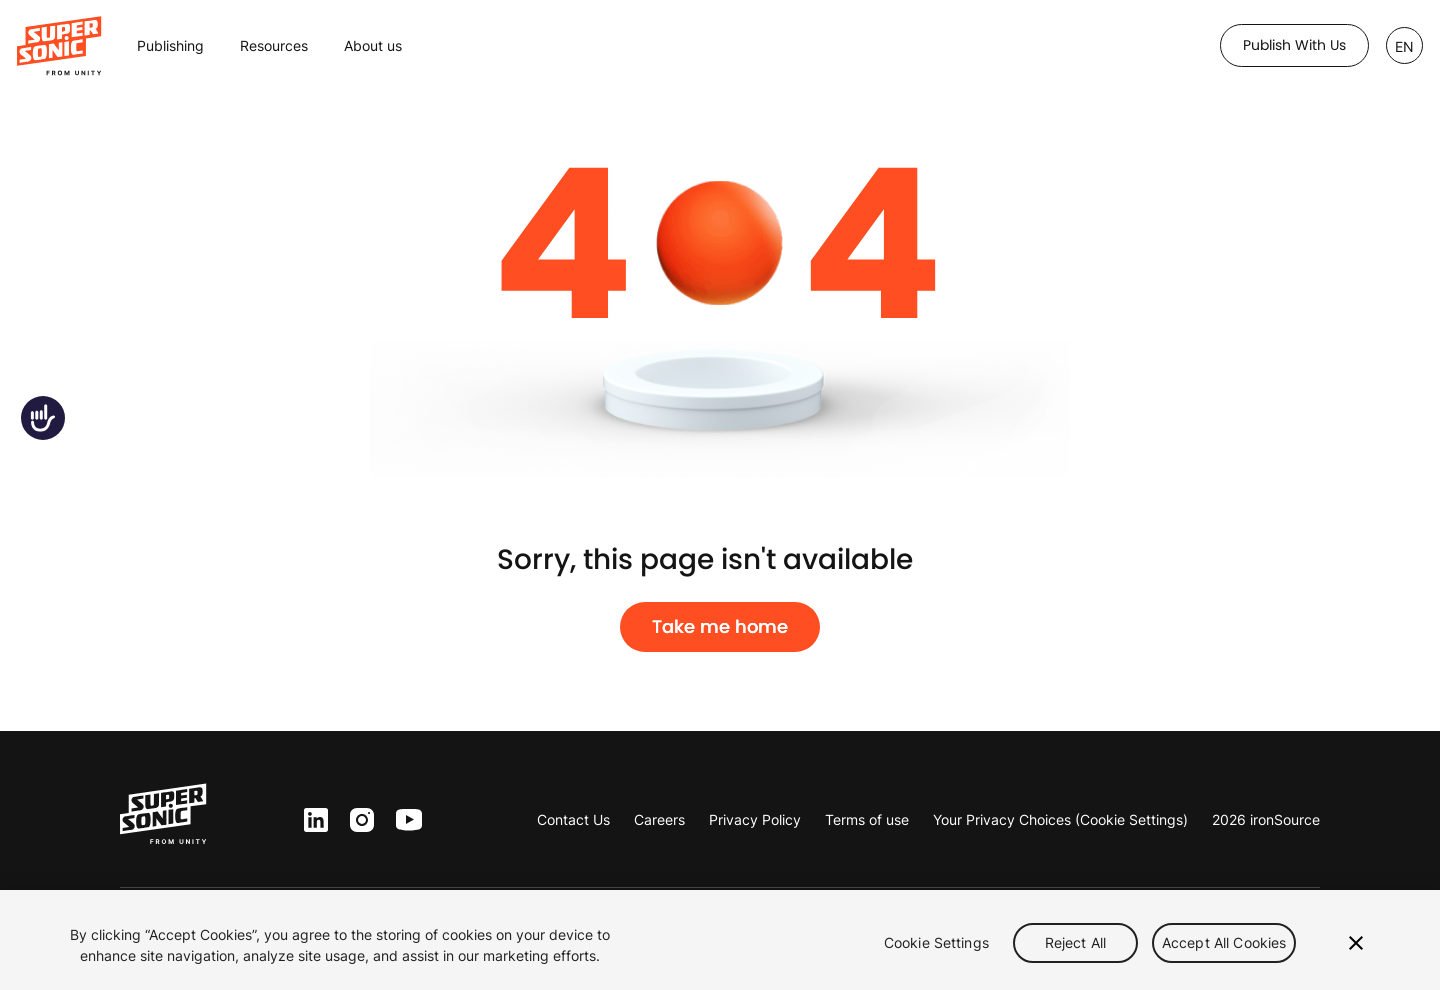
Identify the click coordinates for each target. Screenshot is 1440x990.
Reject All (1075, 942)
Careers (659, 819)
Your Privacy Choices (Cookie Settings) (1060, 819)
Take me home (720, 627)
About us (373, 45)
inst (362, 820)
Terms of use (867, 819)
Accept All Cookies (1224, 942)
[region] (720, 940)
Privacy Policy (755, 819)
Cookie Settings (936, 942)
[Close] (1356, 943)
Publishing (170, 45)
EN (1404, 46)
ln (311, 820)
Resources (274, 45)
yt (404, 821)
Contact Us (573, 819)
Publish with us (1294, 45)
